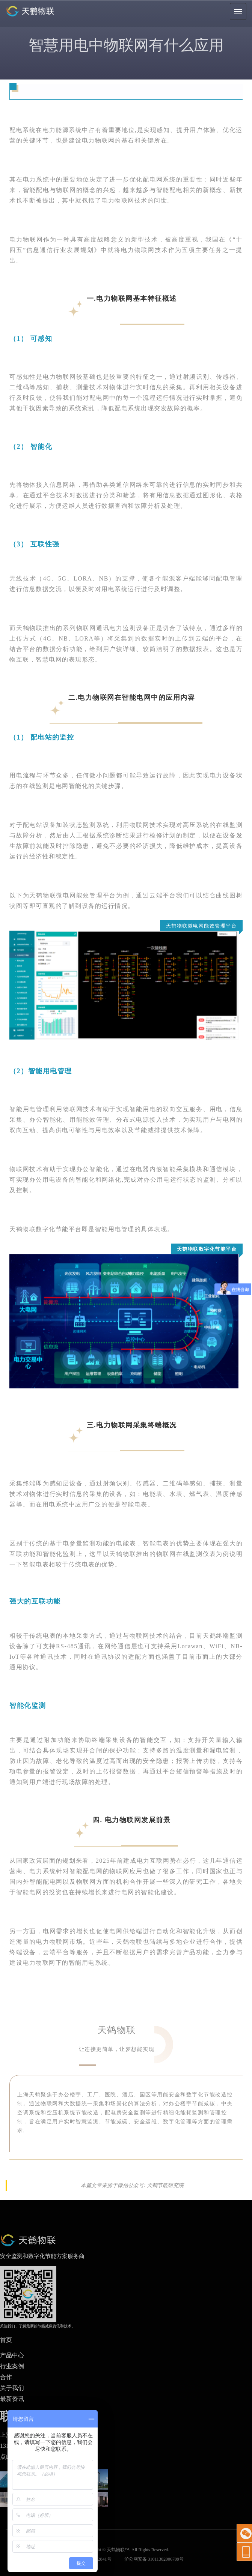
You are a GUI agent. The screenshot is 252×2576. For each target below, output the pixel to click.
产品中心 (12, 2355)
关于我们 (12, 2388)
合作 (6, 2377)
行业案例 (12, 2366)
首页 (6, 2340)
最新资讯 (12, 2399)
